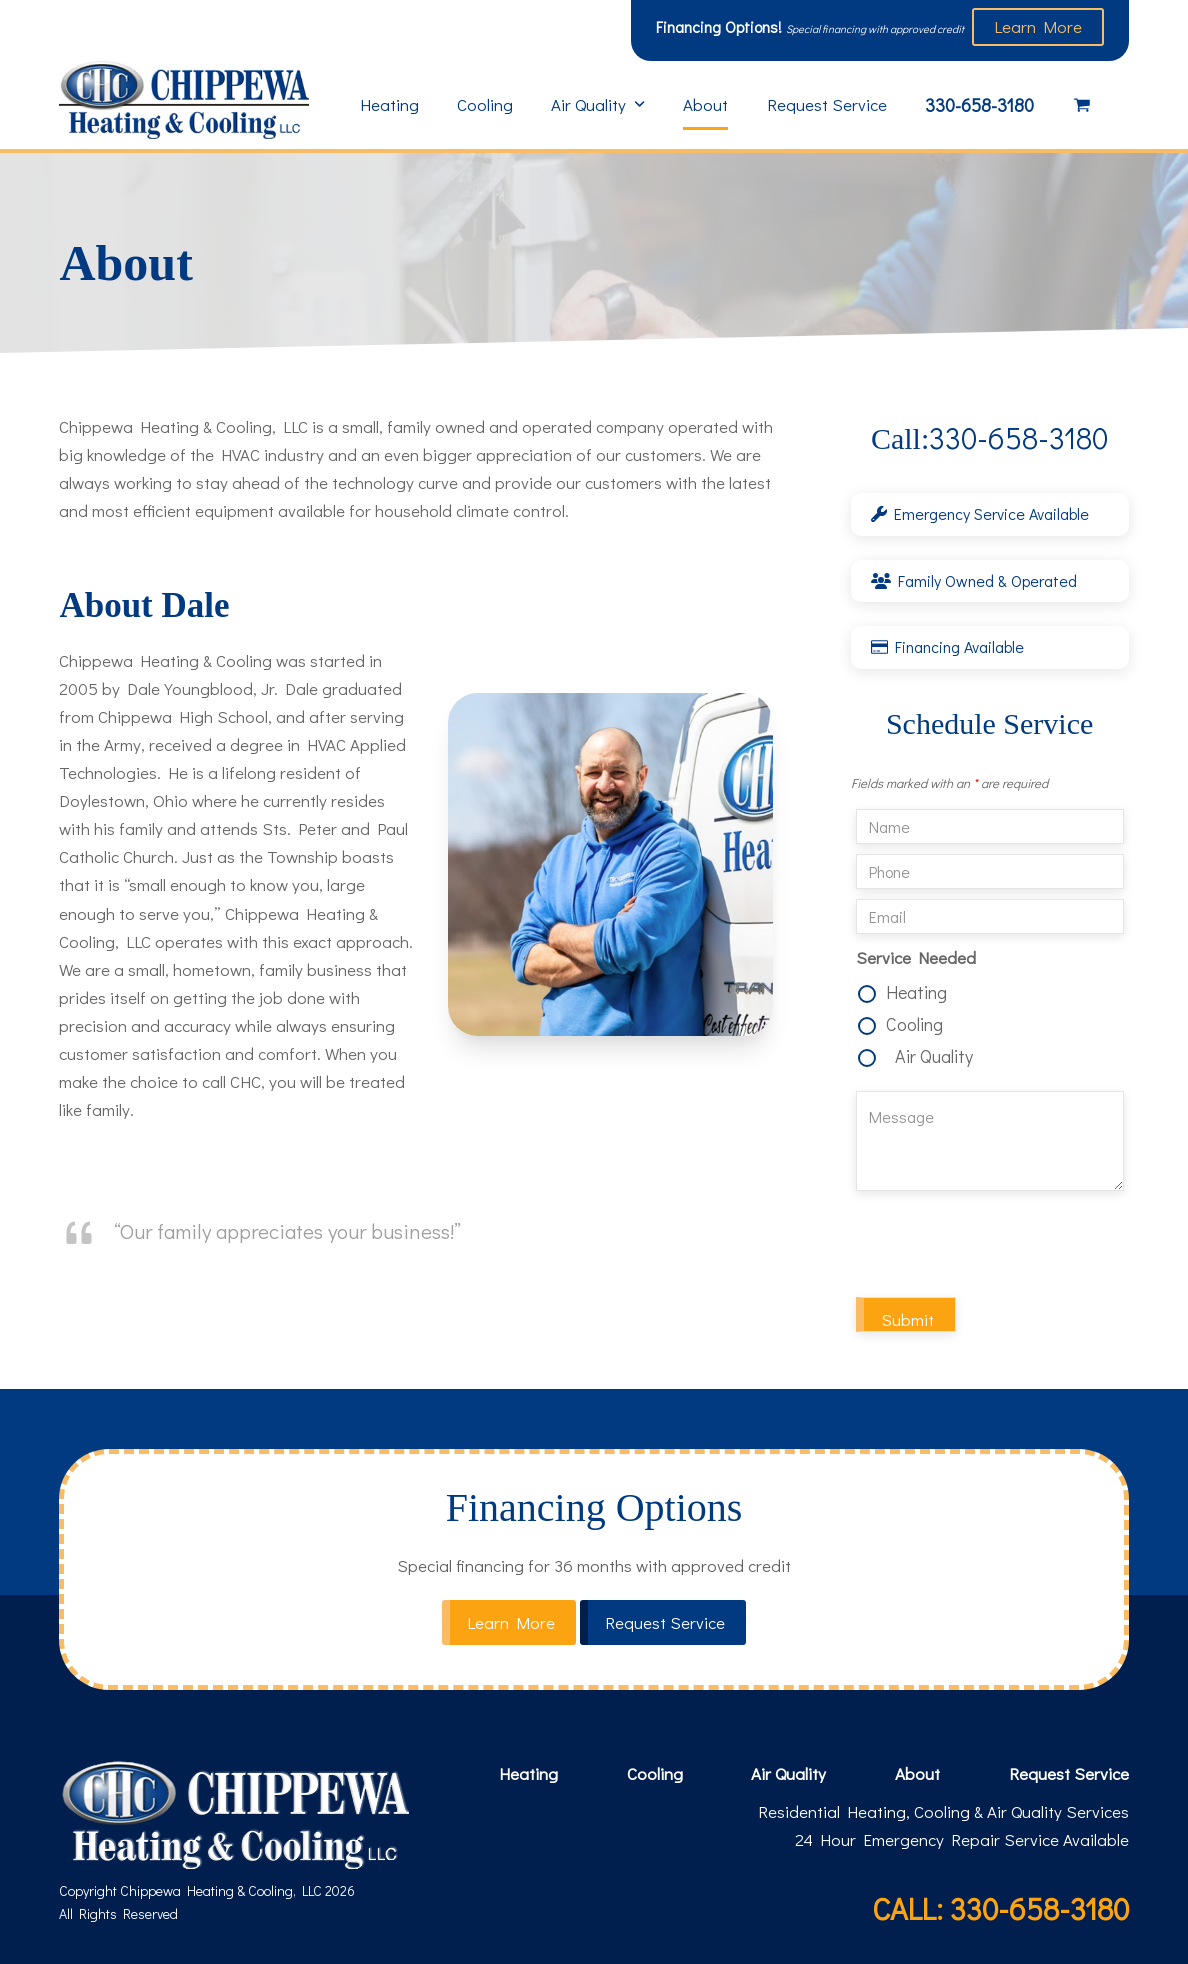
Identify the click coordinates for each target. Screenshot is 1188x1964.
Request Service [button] (665, 1622)
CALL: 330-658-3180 (1000, 1908)
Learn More (1038, 26)
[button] (1082, 105)
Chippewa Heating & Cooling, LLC (221, 1890)
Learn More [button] (511, 1622)
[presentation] (1008, 1248)
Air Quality (934, 1056)
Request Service (1069, 1773)
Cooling (914, 1024)
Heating (916, 992)
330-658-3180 (989, 437)
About (917, 1773)
